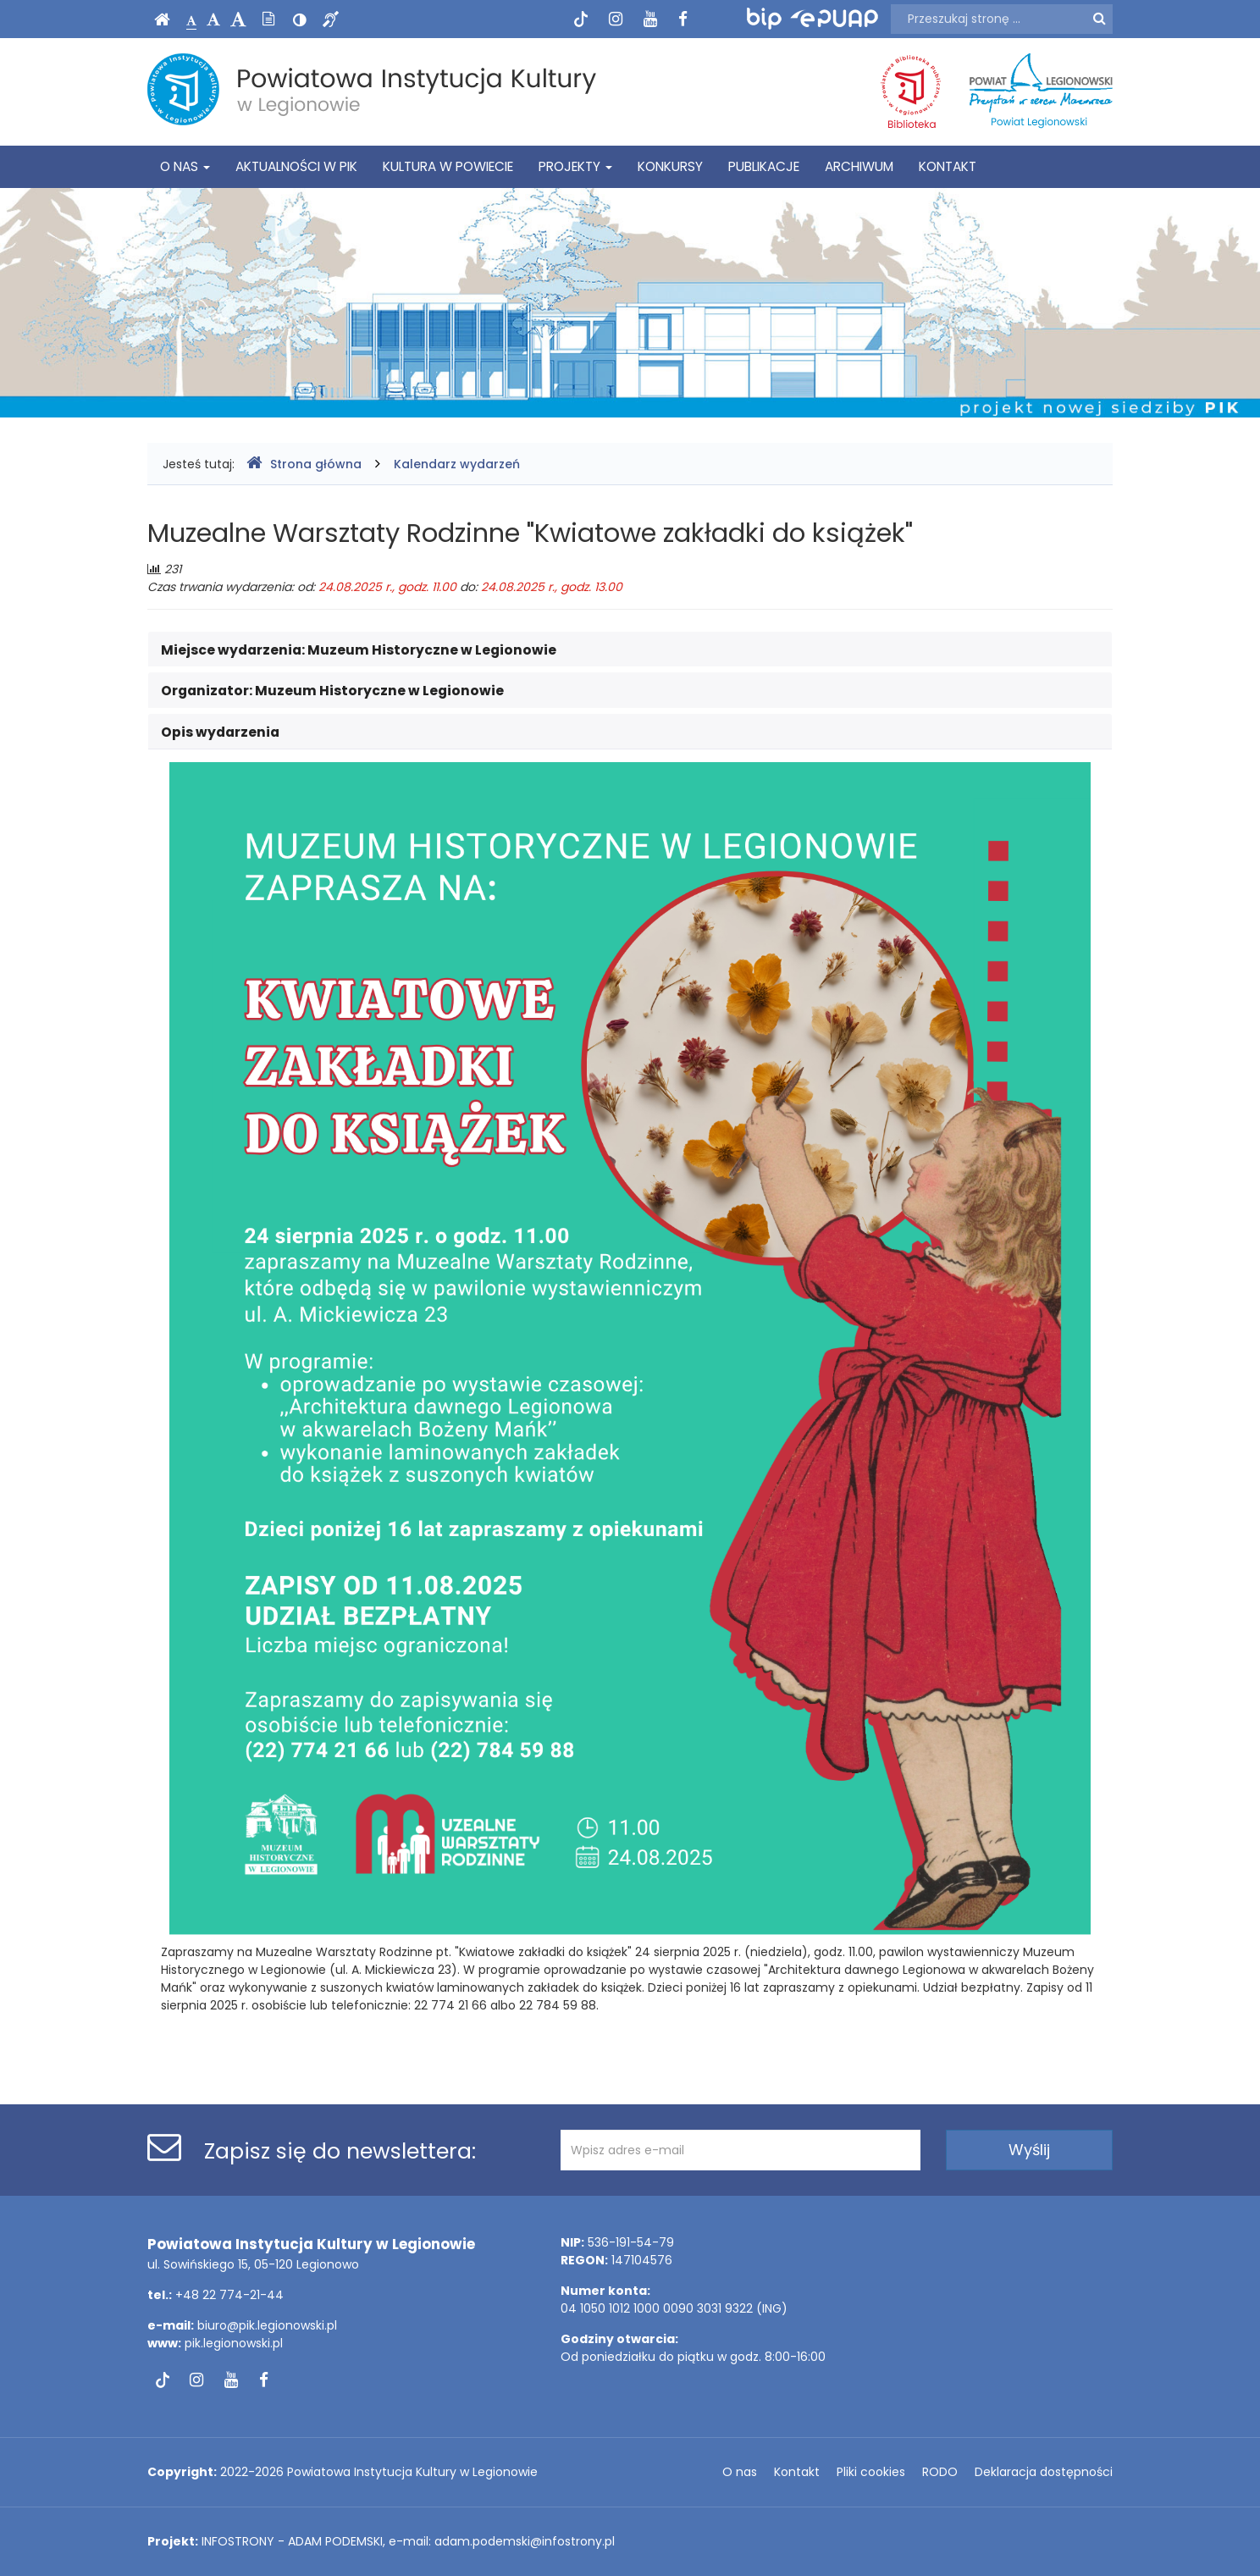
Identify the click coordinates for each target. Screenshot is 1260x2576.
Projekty (575, 166)
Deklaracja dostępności (1044, 2471)
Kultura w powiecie (448, 166)
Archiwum (859, 166)
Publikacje (763, 166)
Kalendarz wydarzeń (457, 464)
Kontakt (947, 166)
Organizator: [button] (332, 690)
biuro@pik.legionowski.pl (267, 2325)
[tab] (630, 649)
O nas (185, 166)
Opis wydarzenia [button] (220, 732)
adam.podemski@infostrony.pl (524, 2541)
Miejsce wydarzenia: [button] (358, 650)
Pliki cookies (871, 2471)
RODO (940, 2471)
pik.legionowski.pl (234, 2343)
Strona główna (304, 464)
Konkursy (670, 166)
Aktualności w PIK (296, 166)
